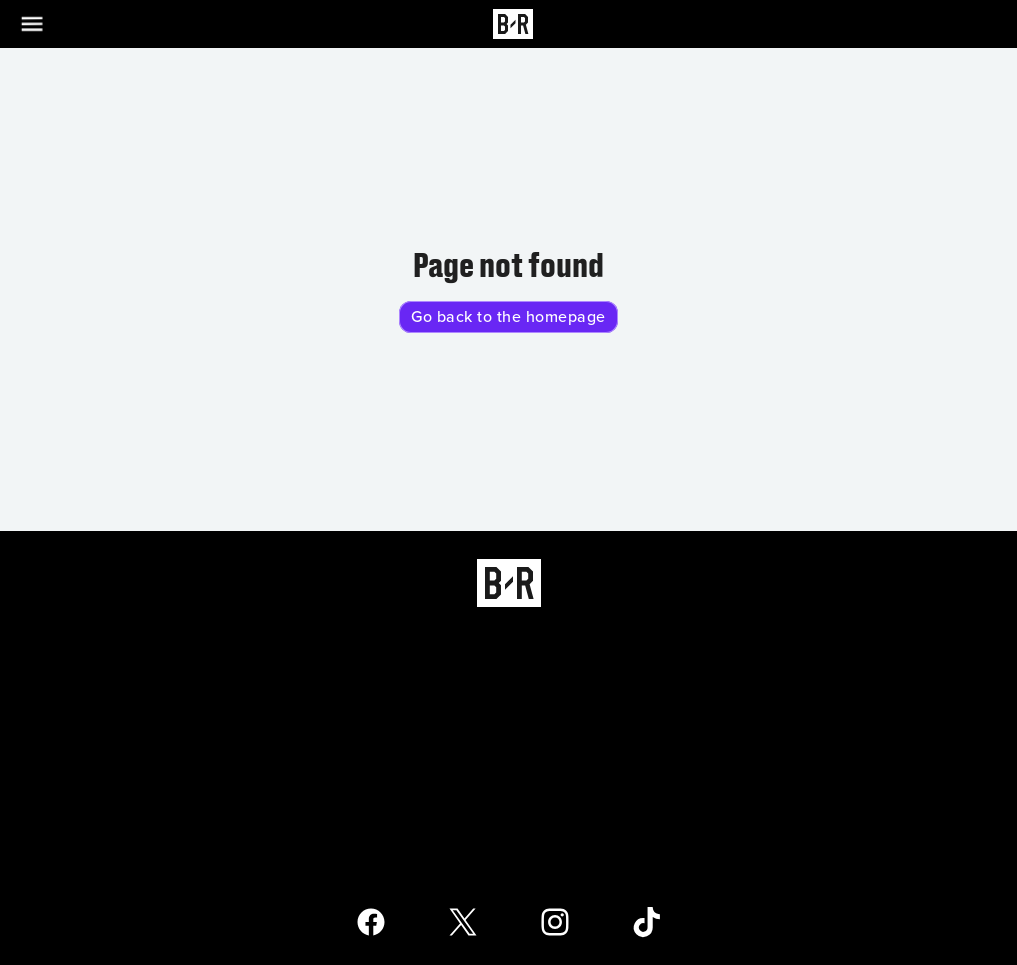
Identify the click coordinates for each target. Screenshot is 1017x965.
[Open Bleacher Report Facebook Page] (371, 922)
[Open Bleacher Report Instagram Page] (555, 922)
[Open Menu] (44, 24)
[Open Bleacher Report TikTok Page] (647, 922)
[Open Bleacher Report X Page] (463, 922)
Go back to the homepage (508, 317)
